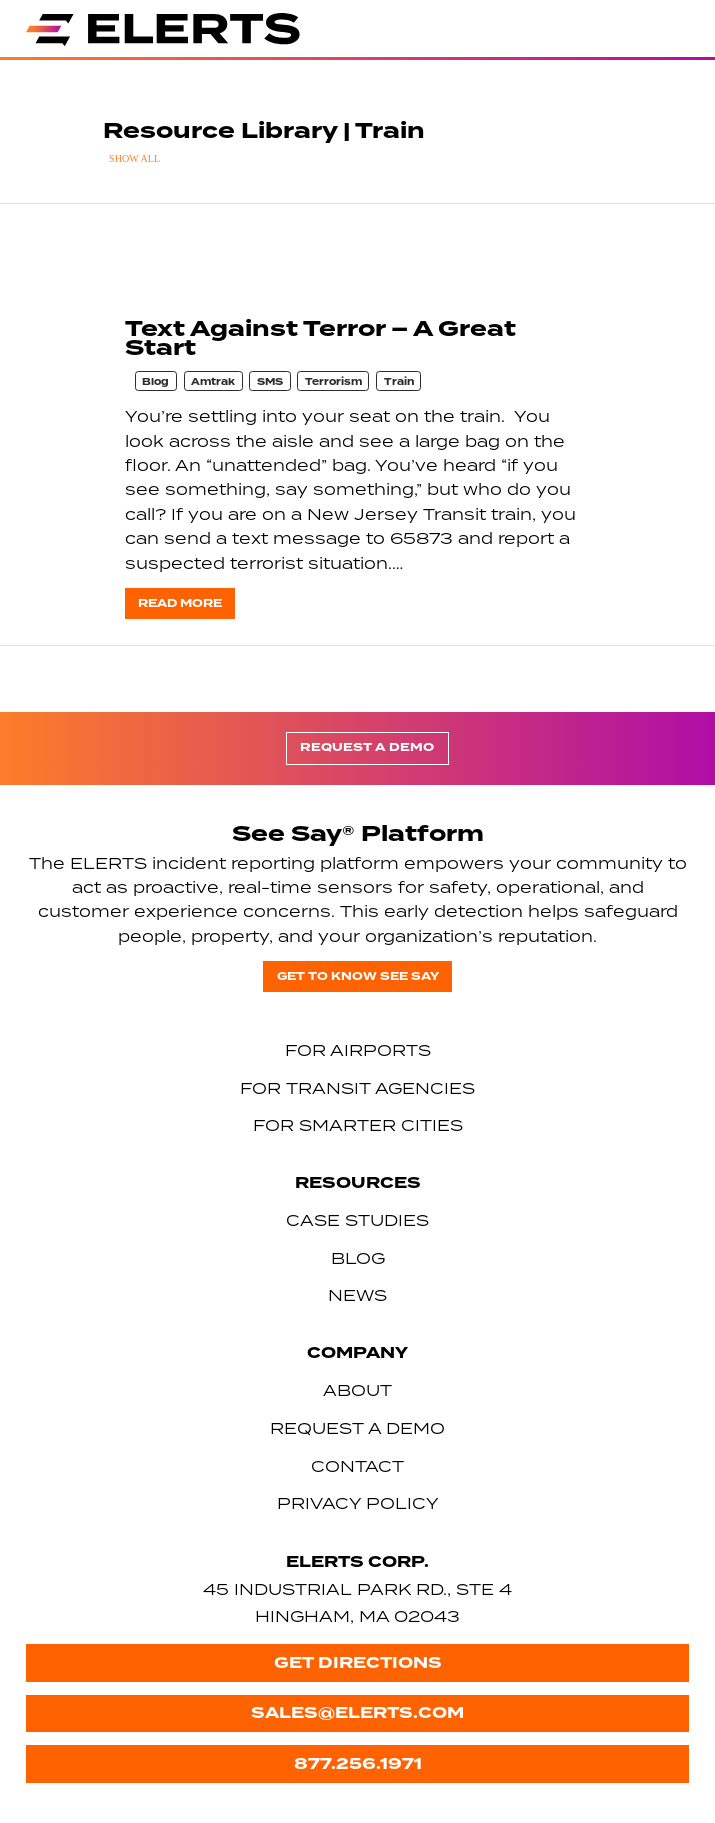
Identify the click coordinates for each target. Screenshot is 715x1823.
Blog (155, 382)
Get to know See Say (358, 976)
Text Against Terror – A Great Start (320, 338)
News (357, 1295)
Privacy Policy (358, 1503)
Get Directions (358, 1662)
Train (399, 382)
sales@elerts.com (357, 1712)
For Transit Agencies (357, 1088)
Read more (180, 603)
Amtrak (213, 382)
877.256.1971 (358, 1763)
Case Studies (357, 1220)
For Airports (358, 1050)
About (357, 1390)
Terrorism (333, 382)
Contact (357, 1466)
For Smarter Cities (358, 1125)
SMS (270, 382)
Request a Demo (367, 747)
